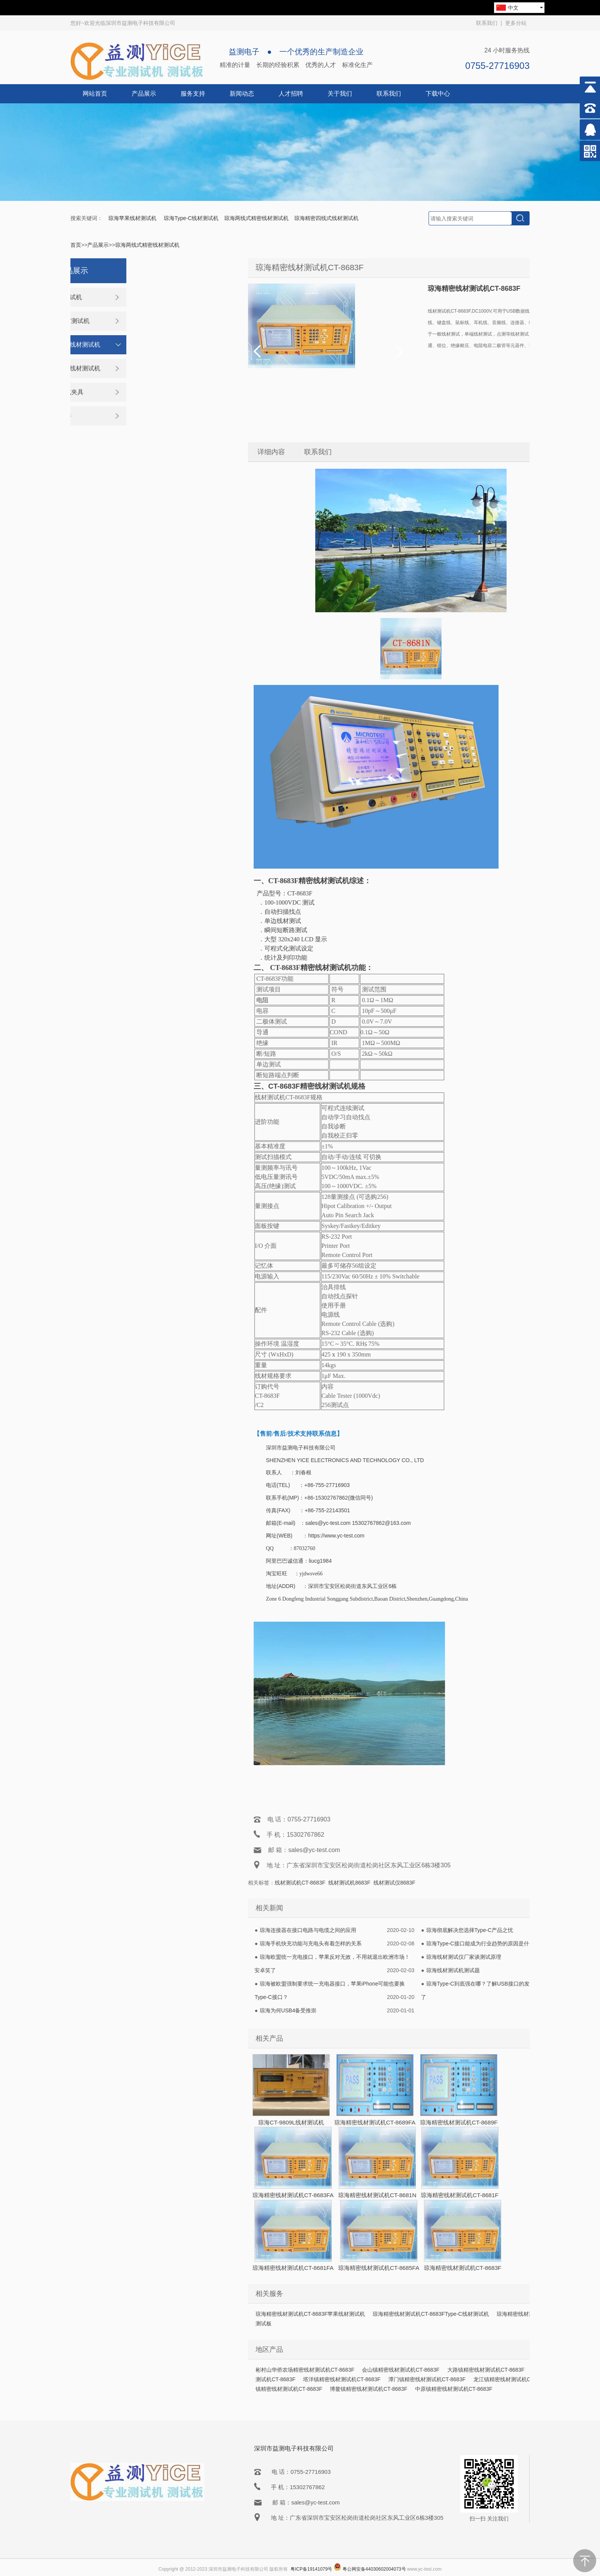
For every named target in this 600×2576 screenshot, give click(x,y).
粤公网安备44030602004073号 (374, 2569)
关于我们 (340, 93)
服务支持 (193, 93)
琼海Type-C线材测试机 (191, 218)
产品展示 (144, 93)
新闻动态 (242, 93)
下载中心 (438, 93)
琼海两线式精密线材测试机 (256, 218)
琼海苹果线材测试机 (133, 218)
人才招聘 (291, 93)
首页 (75, 245)
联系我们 (486, 23)
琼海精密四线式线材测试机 (326, 218)
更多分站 (516, 23)
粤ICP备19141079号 (311, 2569)
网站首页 (95, 93)
